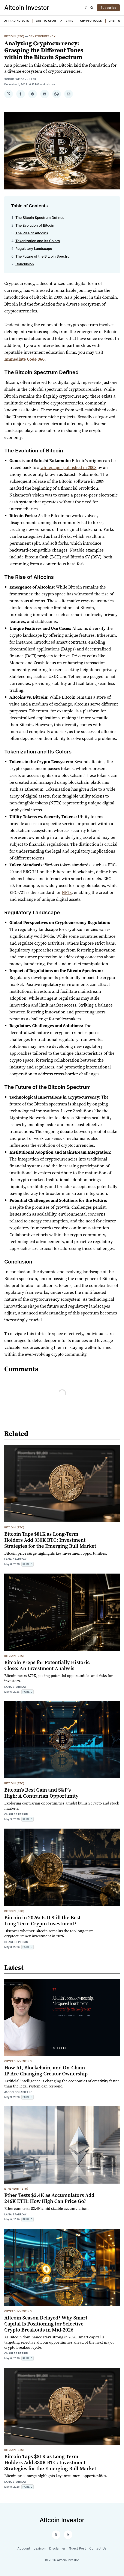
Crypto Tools (91, 20)
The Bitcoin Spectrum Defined (39, 217)
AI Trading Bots (16, 20)
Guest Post (77, 2548)
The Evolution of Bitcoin (34, 225)
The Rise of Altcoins (31, 233)
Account (23, 2548)
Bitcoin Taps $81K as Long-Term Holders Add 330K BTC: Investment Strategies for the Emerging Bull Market (50, 1539)
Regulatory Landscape (33, 248)
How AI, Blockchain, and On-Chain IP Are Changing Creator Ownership (46, 2070)
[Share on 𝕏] (8, 94)
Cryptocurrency (42, 36)
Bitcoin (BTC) (14, 36)
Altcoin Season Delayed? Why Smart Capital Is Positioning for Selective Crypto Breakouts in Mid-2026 (45, 2323)
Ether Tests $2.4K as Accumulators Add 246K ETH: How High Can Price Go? (49, 2198)
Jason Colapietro (18, 2092)
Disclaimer (57, 2548)
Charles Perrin (16, 1814)
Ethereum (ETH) (16, 2188)
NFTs (67, 892)
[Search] (92, 7)
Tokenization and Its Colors (37, 241)
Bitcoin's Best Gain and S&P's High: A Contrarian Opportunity (41, 1792)
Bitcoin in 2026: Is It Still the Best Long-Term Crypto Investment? (42, 1920)
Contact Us (98, 2548)
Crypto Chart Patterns (54, 20)
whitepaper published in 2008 (68, 467)
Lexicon (40, 2548)
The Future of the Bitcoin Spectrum (44, 256)
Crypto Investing (18, 2061)
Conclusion (24, 264)
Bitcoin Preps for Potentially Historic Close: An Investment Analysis (47, 1665)
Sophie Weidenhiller (20, 79)
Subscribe (108, 7)
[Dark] (86, 8)
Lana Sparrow (15, 1559)
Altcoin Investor (26, 7)
